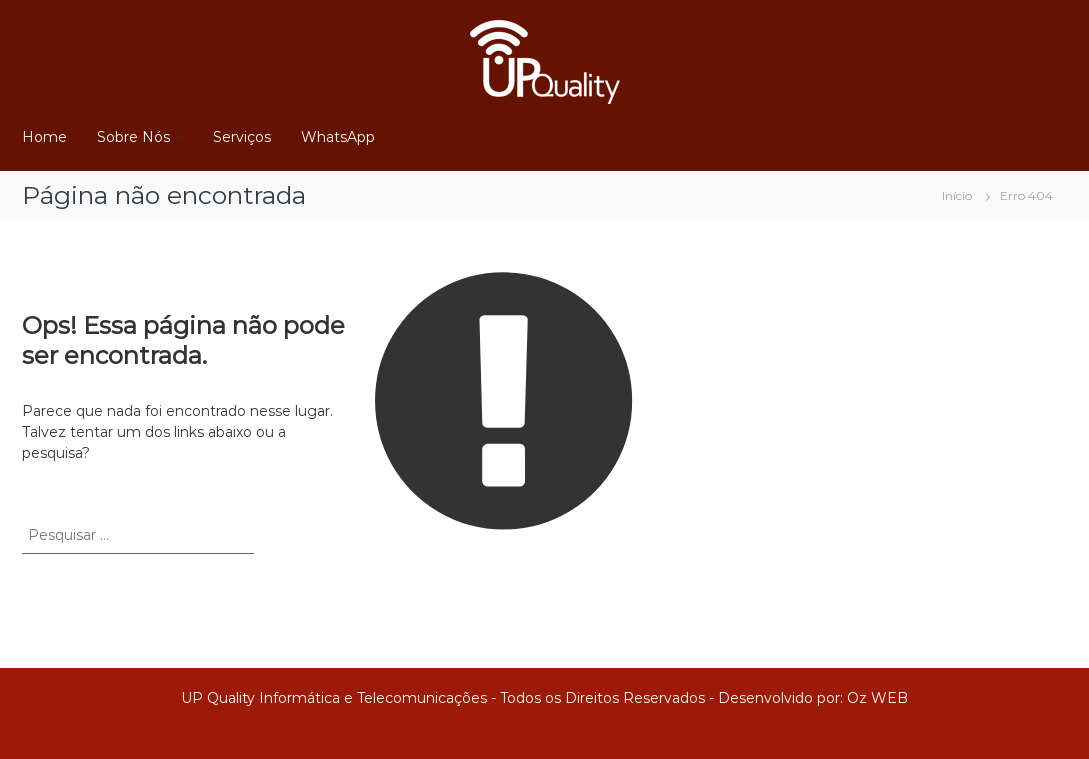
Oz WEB (877, 698)
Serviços (242, 137)
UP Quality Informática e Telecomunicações (334, 698)
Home (44, 137)
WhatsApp (338, 137)
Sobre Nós (133, 137)
